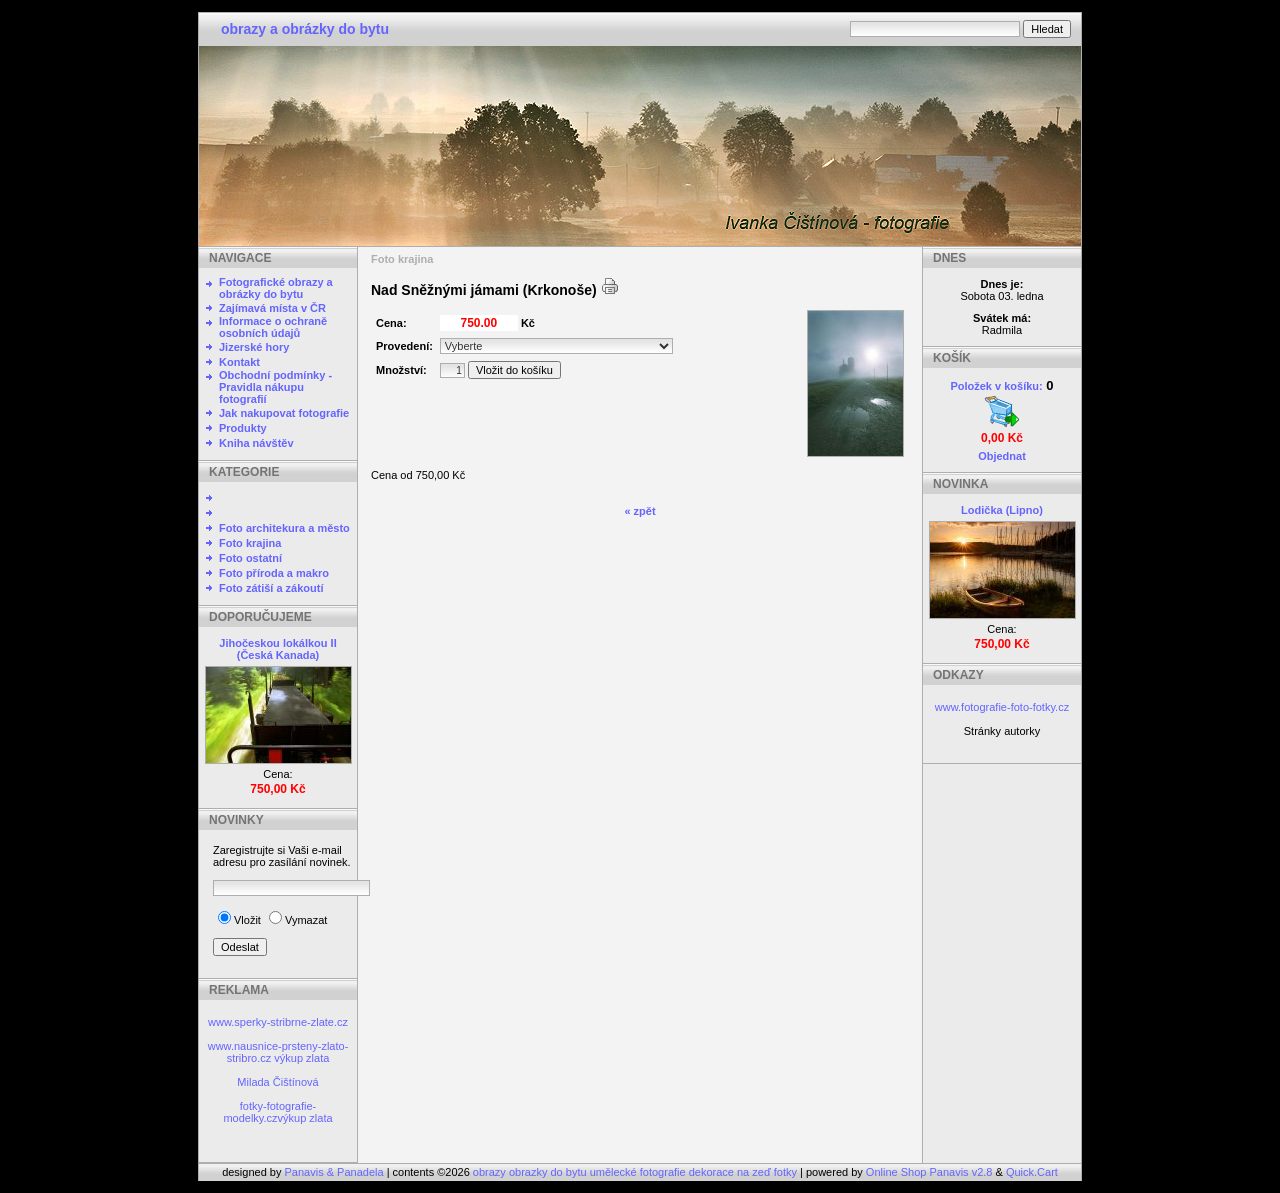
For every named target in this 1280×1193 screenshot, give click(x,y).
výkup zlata (301, 1058)
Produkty (243, 428)
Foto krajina (250, 543)
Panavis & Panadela (336, 1172)
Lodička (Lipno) (1002, 510)
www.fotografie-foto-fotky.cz (1002, 707)
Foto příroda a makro (274, 573)
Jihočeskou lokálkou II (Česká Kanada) (277, 649)
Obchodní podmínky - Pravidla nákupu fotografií (275, 387)
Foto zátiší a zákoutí (271, 588)
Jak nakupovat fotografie (284, 413)
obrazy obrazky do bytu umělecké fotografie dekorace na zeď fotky (636, 1172)
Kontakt (239, 362)
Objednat (1002, 456)
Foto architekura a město (284, 528)
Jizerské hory (254, 347)
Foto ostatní (250, 558)
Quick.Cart (1032, 1172)
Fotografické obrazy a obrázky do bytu (276, 288)
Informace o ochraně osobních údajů (273, 327)
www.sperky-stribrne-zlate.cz (278, 1022)
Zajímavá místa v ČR (272, 308)
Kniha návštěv (256, 443)
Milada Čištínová (277, 1082)
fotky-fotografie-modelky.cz (269, 1112)
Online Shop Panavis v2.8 (929, 1172)
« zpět (639, 511)
